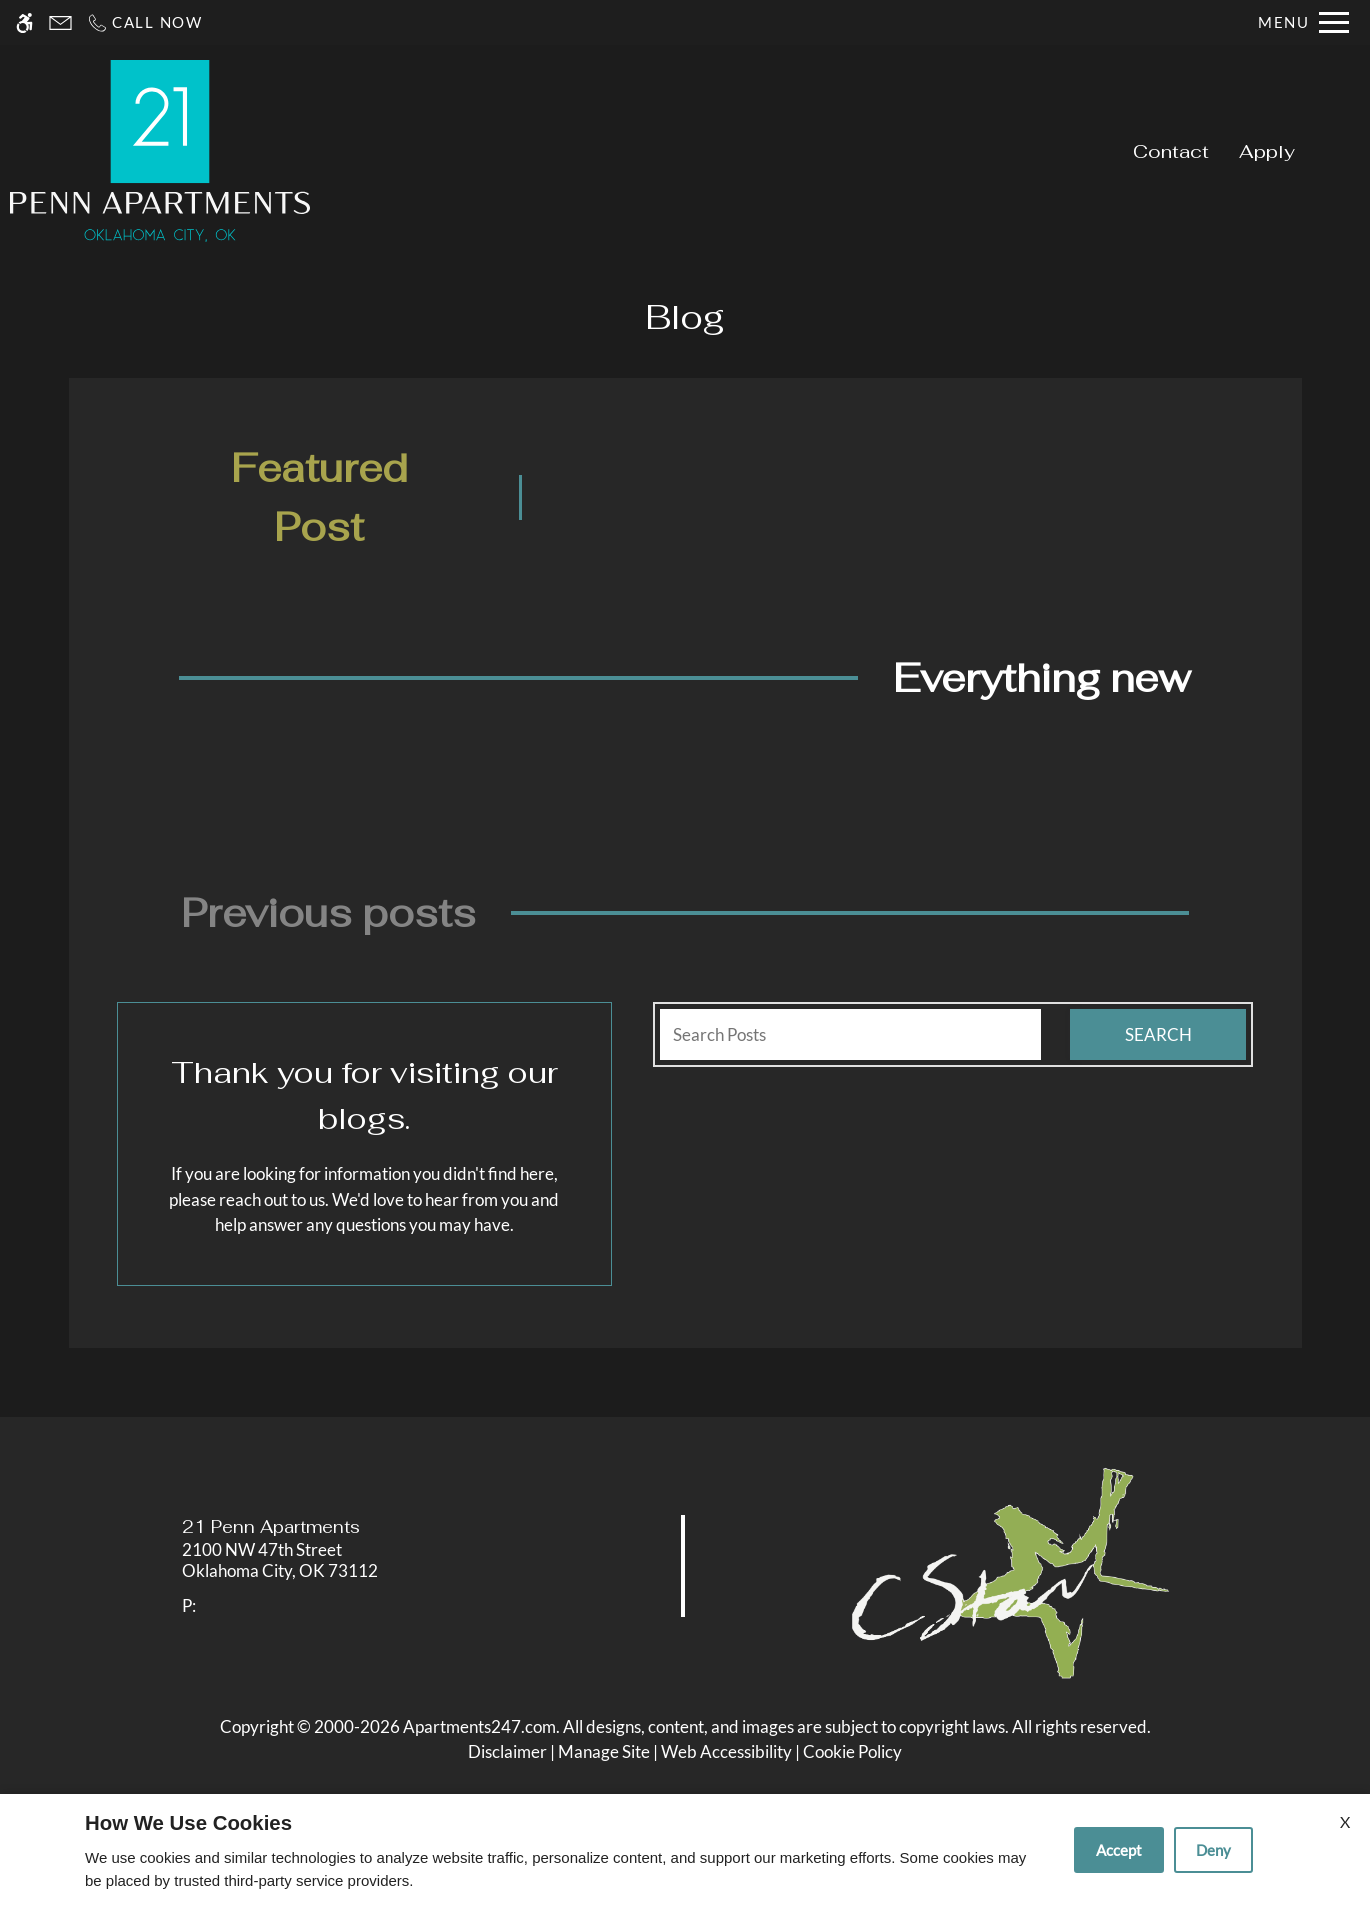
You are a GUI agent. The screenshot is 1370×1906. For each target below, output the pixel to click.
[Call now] (144, 22)
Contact (1171, 151)
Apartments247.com (479, 1726)
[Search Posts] (850, 1035)
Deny (1213, 1850)
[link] (343, 1560)
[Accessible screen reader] (24, 22)
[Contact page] (60, 22)
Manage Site (604, 1751)
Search (1158, 1034)
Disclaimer (507, 1751)
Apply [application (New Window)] (1267, 151)
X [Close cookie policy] (1345, 1821)
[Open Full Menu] (1303, 22)
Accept (1119, 1850)
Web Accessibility (726, 1751)
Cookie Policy (852, 1751)
